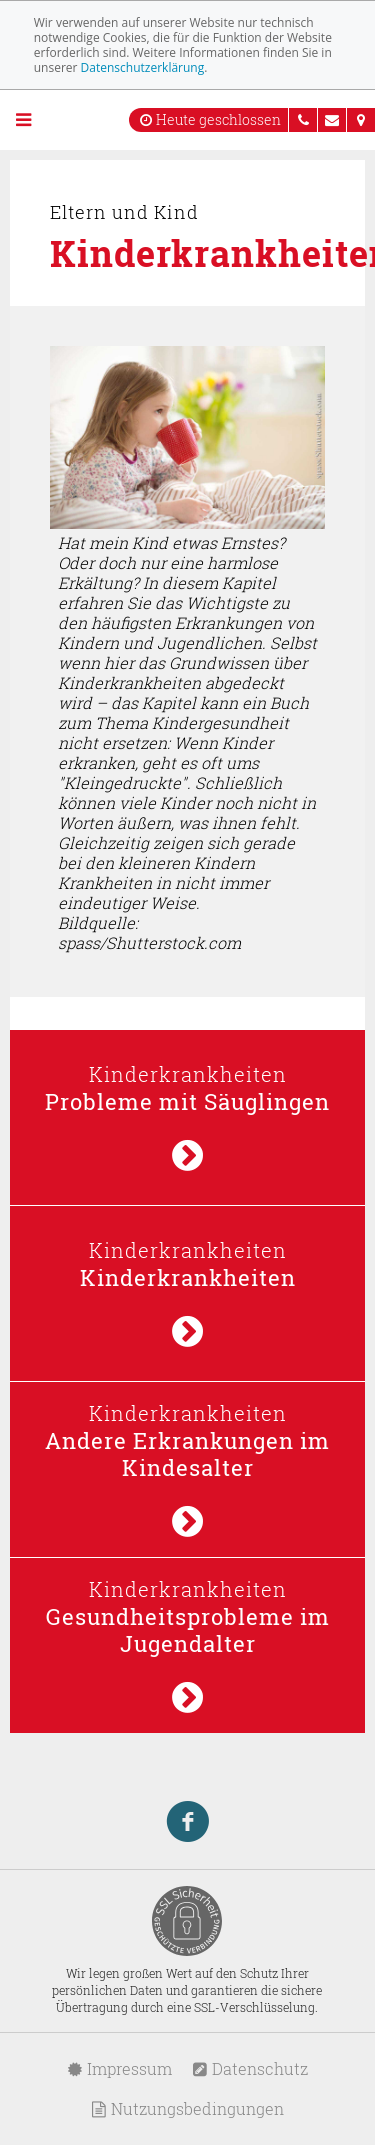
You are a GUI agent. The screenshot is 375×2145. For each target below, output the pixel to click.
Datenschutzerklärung (143, 67)
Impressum (119, 2068)
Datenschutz (250, 2068)
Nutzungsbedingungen (187, 2108)
